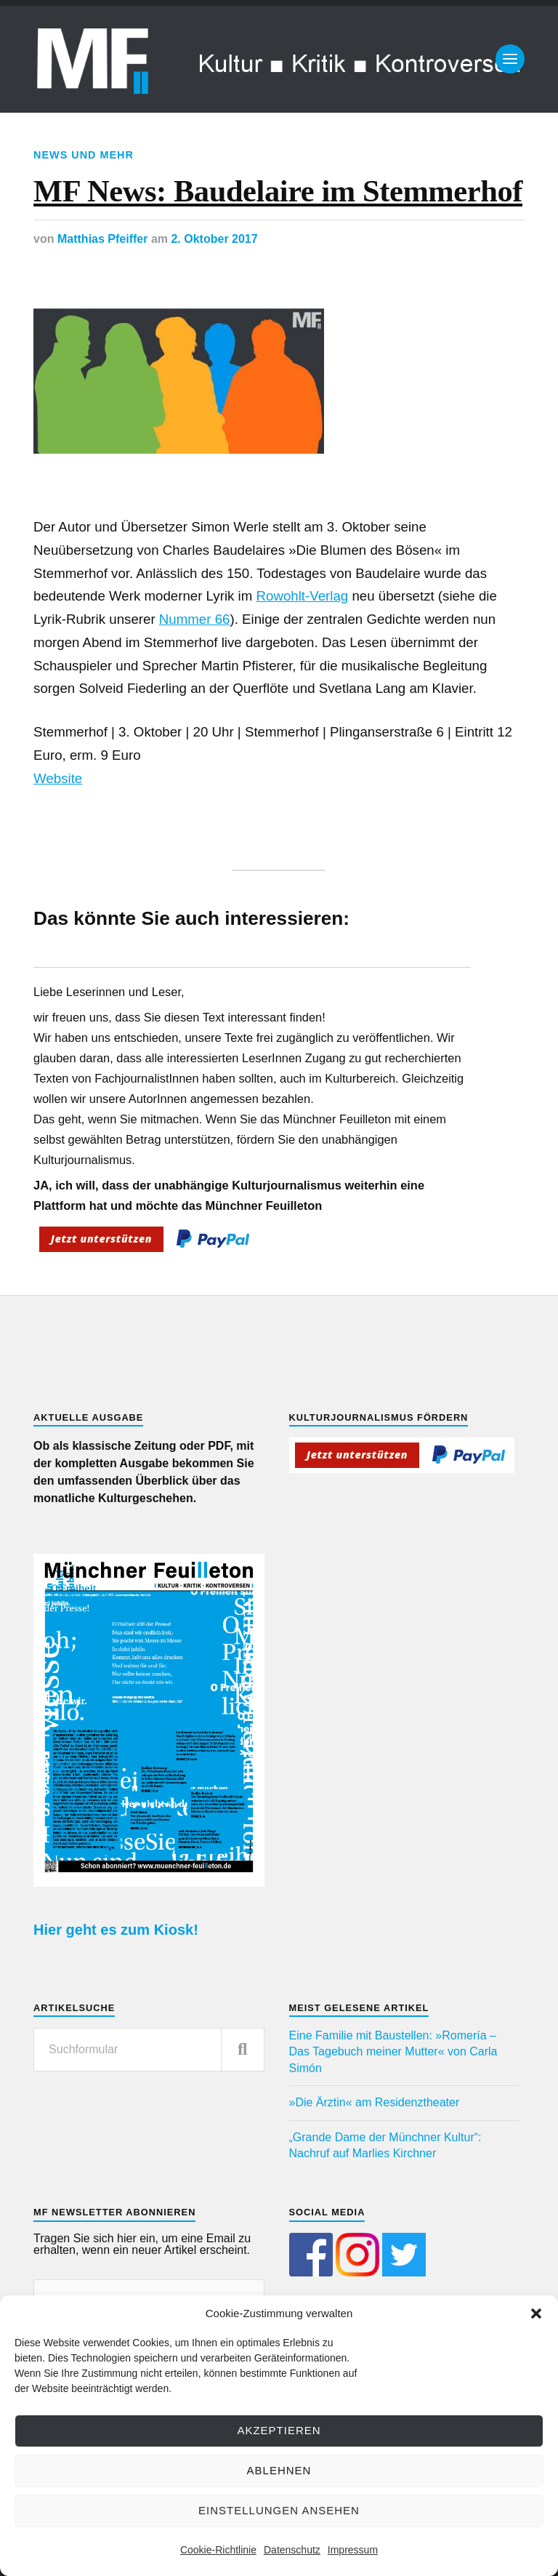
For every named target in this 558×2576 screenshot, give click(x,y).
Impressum (353, 2550)
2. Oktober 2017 (214, 239)
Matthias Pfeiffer (102, 239)
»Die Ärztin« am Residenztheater (374, 2102)
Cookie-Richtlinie (218, 2550)
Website (57, 778)
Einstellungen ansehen (279, 2510)
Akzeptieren (278, 2430)
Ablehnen (279, 2470)
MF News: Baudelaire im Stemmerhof (277, 191)
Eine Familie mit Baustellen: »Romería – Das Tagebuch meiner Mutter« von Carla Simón (393, 2051)
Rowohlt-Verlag (302, 595)
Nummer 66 (194, 619)
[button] (536, 2313)
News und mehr (83, 155)
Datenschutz (292, 2550)
